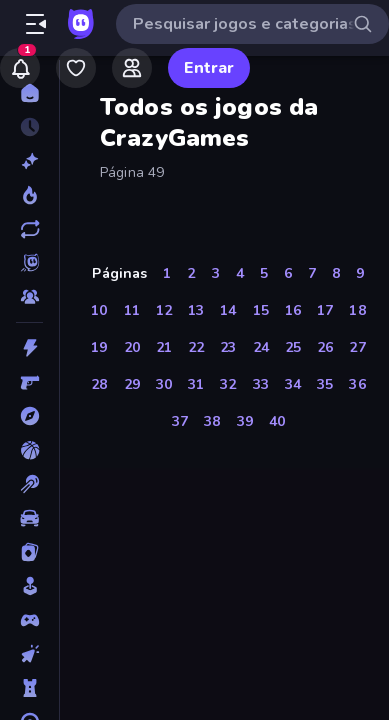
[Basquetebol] (29, 450)
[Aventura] (29, 416)
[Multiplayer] (29, 297)
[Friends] (132, 68)
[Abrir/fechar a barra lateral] (36, 24)
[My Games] (76, 68)
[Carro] (29, 518)
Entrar (209, 68)
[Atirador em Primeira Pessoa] (29, 382)
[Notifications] (20, 68)
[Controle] (29, 620)
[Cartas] (29, 552)
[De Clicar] (29, 654)
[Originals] (29, 263)
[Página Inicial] (29, 93)
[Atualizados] (29, 229)
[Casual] (29, 586)
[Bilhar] (29, 484)
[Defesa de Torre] (29, 688)
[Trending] (29, 195)
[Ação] (29, 348)
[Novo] (29, 161)
